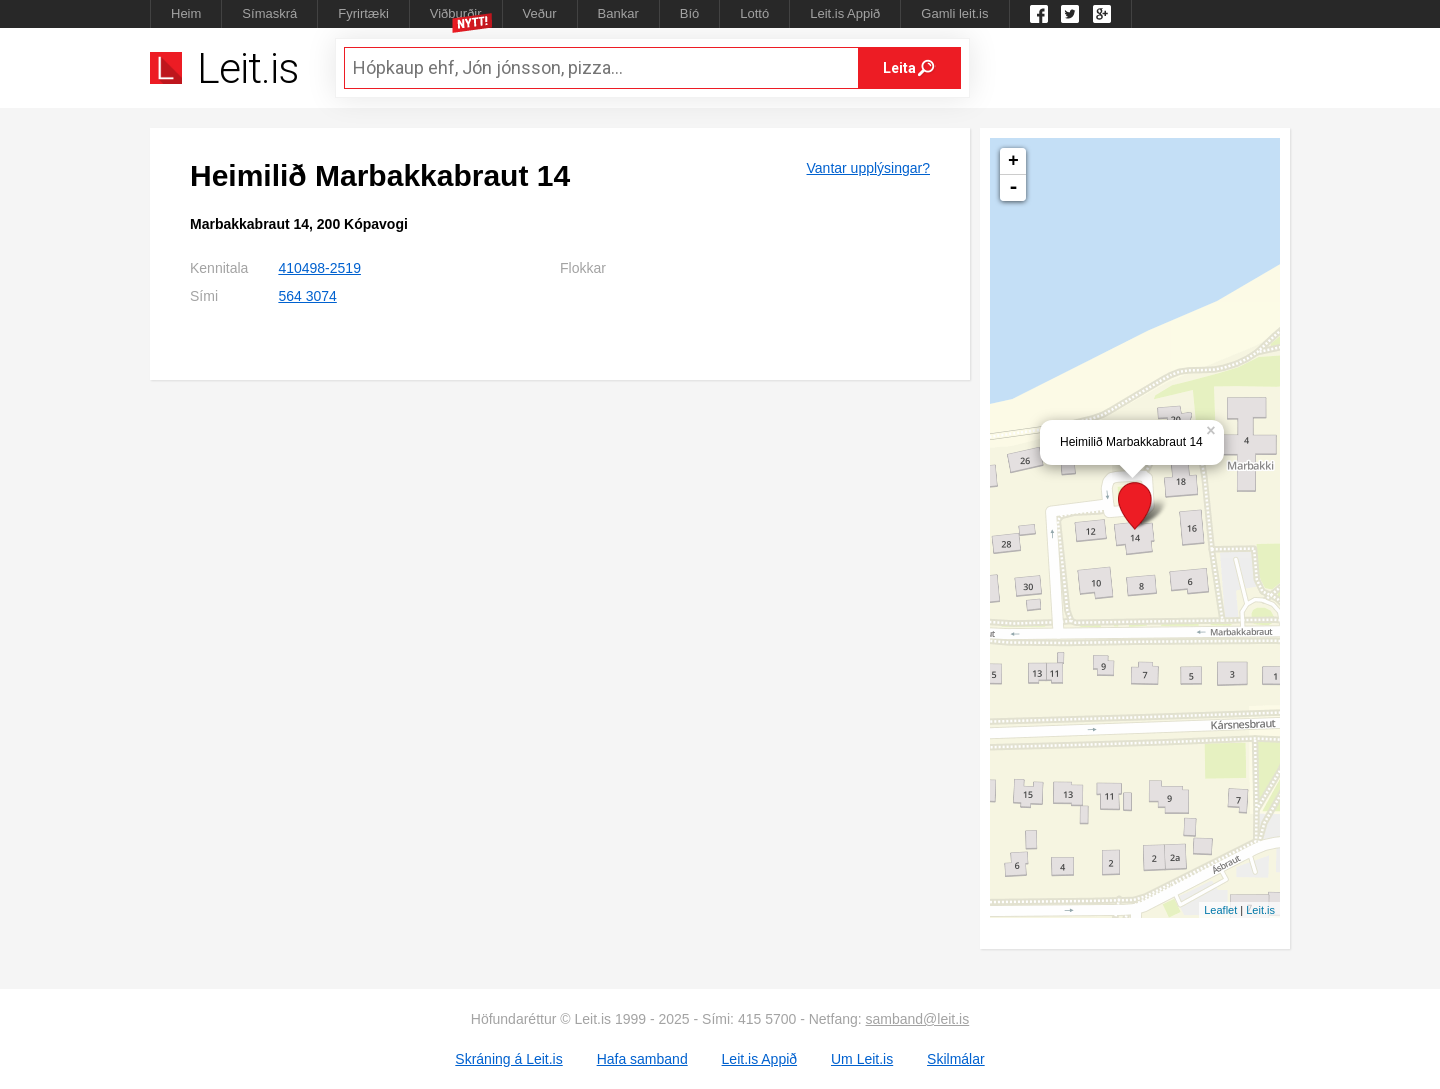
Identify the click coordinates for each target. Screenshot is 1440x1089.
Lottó (754, 13)
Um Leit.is (862, 1059)
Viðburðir (456, 13)
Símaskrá (269, 13)
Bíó (690, 13)
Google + (1102, 14)
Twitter (1070, 14)
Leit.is (1260, 910)
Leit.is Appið (845, 13)
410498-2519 (319, 268)
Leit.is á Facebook (1039, 14)
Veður (540, 13)
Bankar (618, 13)
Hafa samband (642, 1059)
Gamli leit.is (954, 13)
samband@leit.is (918, 1019)
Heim (186, 13)
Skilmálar (956, 1059)
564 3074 (307, 296)
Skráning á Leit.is (508, 1059)
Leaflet (1220, 910)
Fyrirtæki (363, 13)
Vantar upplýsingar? (868, 168)
